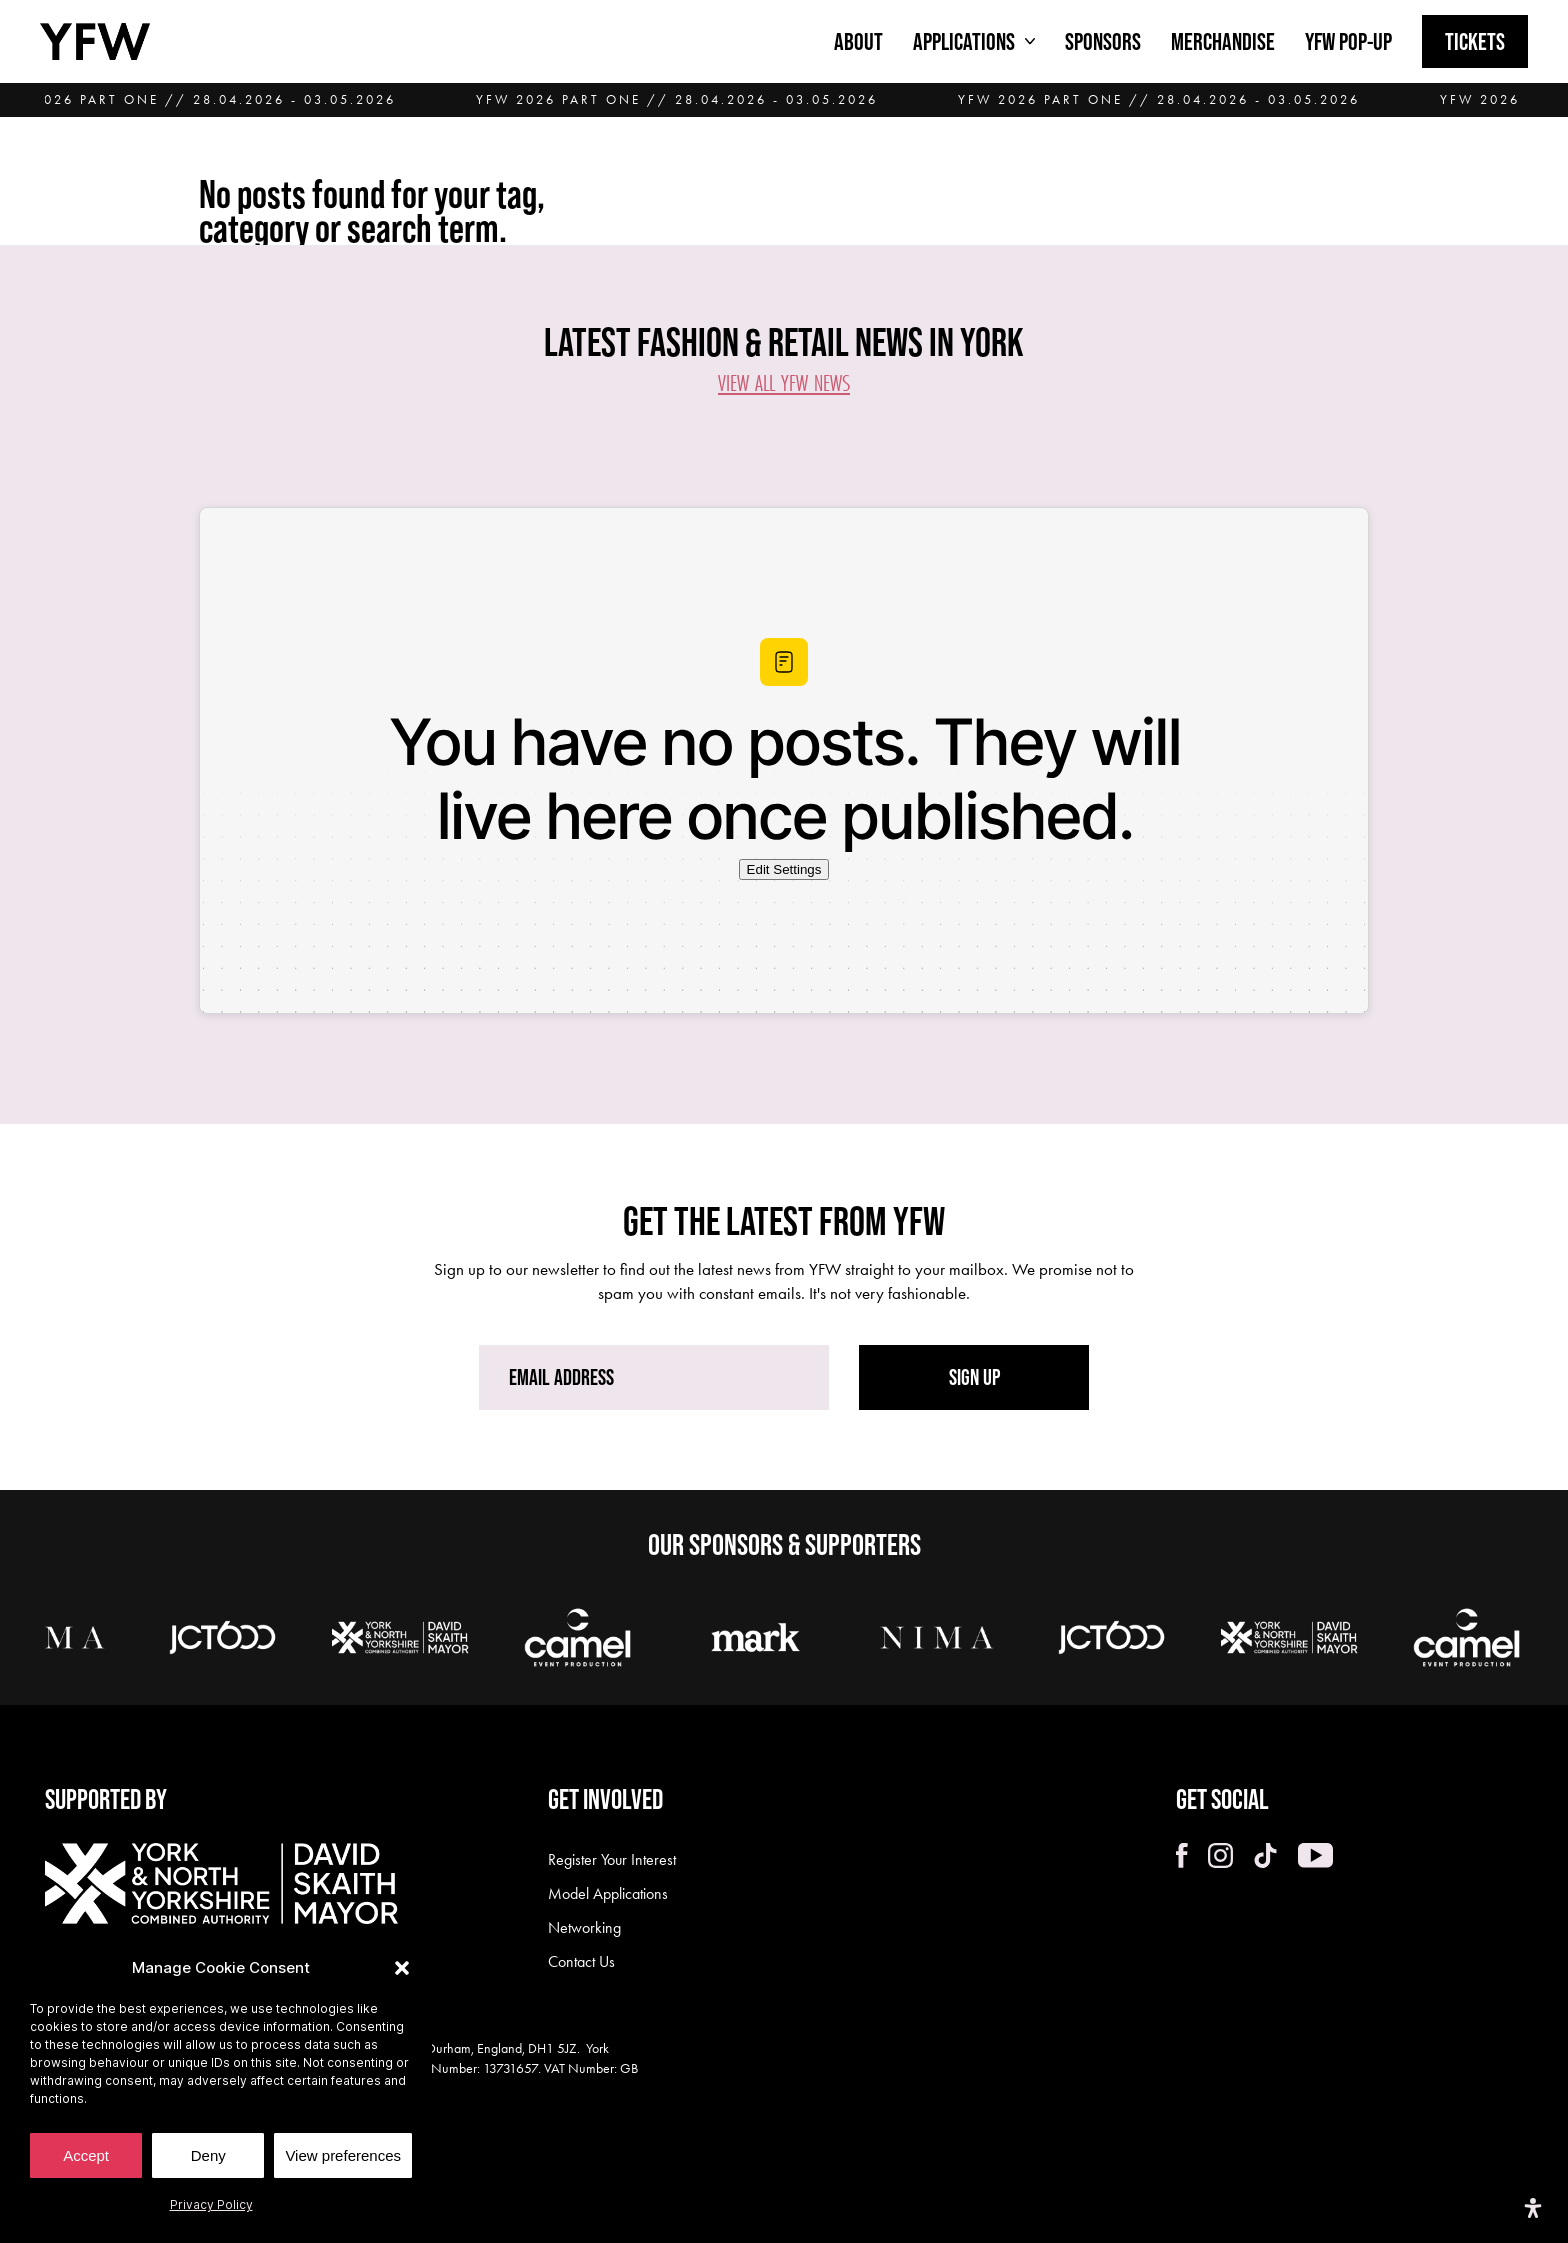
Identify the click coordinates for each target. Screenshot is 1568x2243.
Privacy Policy (211, 2204)
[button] (402, 1968)
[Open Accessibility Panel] (1533, 2208)
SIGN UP (974, 1377)
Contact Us (581, 1961)
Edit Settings (784, 869)
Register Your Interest (612, 1859)
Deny (208, 2155)
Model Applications (608, 1893)
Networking (584, 1927)
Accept (86, 2155)
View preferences (343, 2155)
